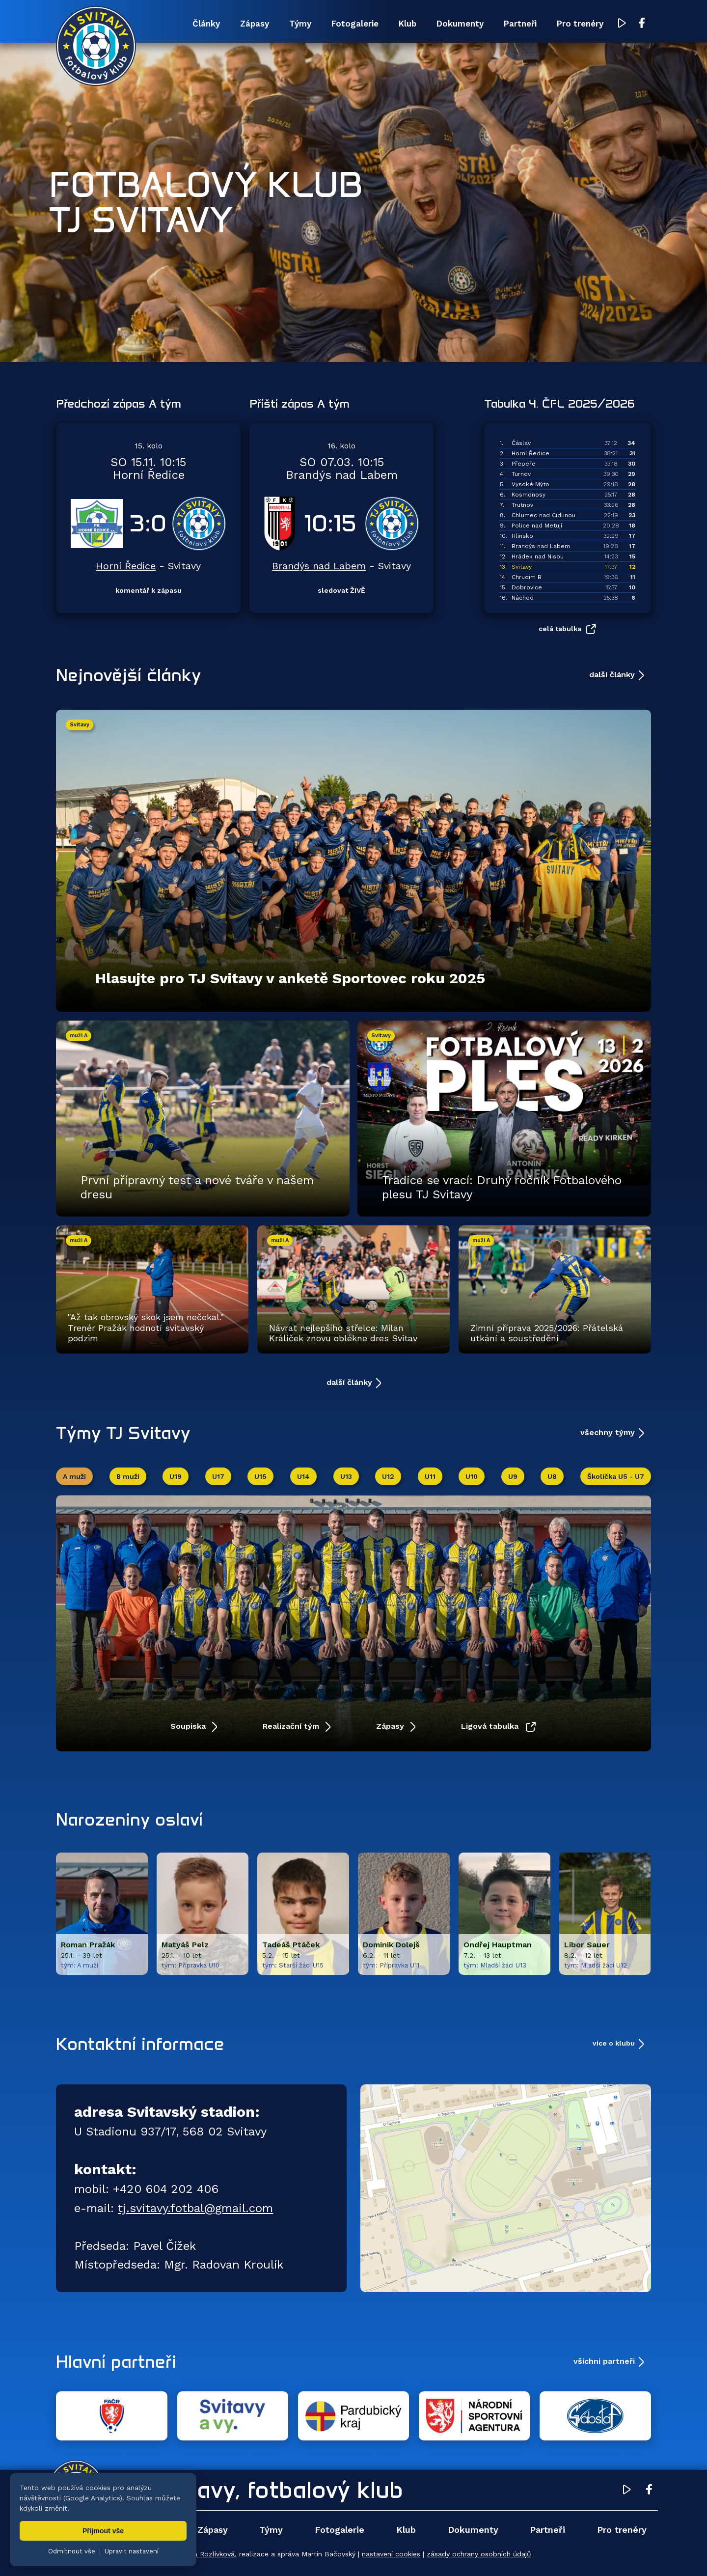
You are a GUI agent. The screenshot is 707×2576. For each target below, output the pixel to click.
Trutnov (522, 504)
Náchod (523, 597)
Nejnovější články (128, 675)
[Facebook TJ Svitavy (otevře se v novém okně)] (642, 23)
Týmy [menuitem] (300, 23)
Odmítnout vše (71, 2551)
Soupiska (189, 1726)
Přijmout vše (103, 2531)
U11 (430, 1476)
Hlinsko (522, 535)
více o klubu (614, 2043)
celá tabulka (560, 629)
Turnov (521, 474)
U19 (175, 1476)
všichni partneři (604, 2361)
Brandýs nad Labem (319, 566)
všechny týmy (607, 1432)
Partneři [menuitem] (520, 23)
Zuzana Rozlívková (204, 2554)
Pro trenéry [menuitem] (580, 23)
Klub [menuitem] (407, 23)
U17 (218, 1476)
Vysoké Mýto (530, 484)
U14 (303, 1476)
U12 (388, 1476)
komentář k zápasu (148, 590)
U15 (260, 1476)
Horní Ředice (126, 566)
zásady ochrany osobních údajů (479, 2554)
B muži (127, 1476)
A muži (74, 1476)
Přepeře (524, 463)
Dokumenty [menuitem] (460, 23)
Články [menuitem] (206, 23)
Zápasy (391, 1726)
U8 (552, 1476)
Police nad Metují (537, 525)
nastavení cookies (391, 2554)
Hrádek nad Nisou (538, 556)
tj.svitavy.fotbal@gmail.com (195, 2208)
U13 (346, 1476)
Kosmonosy (528, 494)
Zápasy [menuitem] (254, 23)
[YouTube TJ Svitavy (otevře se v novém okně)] (622, 23)
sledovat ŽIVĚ (341, 590)
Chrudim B (527, 577)
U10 (471, 1476)
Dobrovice (527, 587)
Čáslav (521, 443)
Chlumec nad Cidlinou (543, 515)
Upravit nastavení (132, 2551)
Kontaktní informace (140, 2043)
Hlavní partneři (116, 2361)
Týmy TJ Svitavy (123, 1432)
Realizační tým (292, 1726)
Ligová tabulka (491, 1726)
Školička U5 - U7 (615, 1476)
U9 (512, 1476)
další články (612, 674)
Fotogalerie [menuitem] (355, 23)
